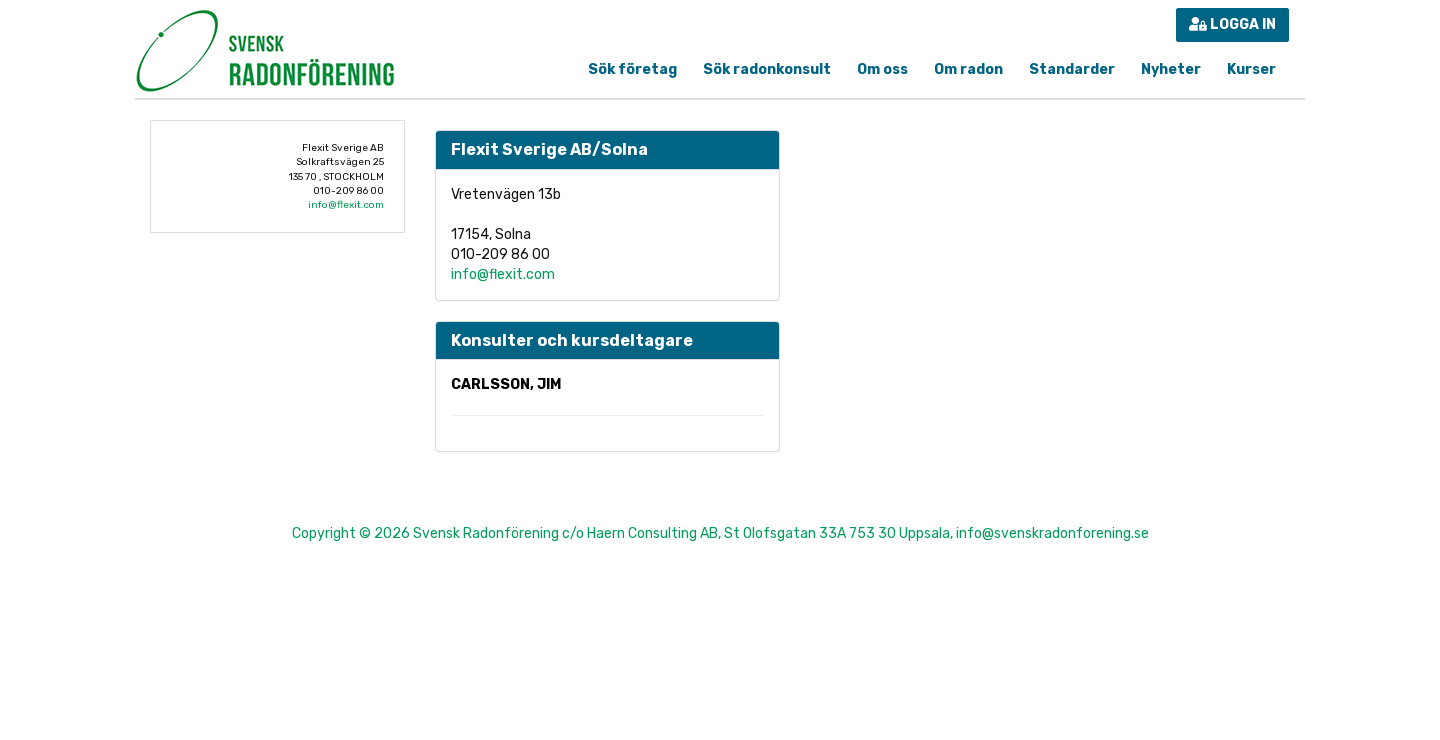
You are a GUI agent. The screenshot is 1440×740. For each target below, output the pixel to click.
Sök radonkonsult (767, 69)
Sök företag (632, 69)
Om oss (882, 69)
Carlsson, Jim (506, 384)
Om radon (968, 69)
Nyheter (1171, 69)
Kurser (1251, 69)
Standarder (1072, 69)
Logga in (1232, 24)
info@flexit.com (346, 205)
